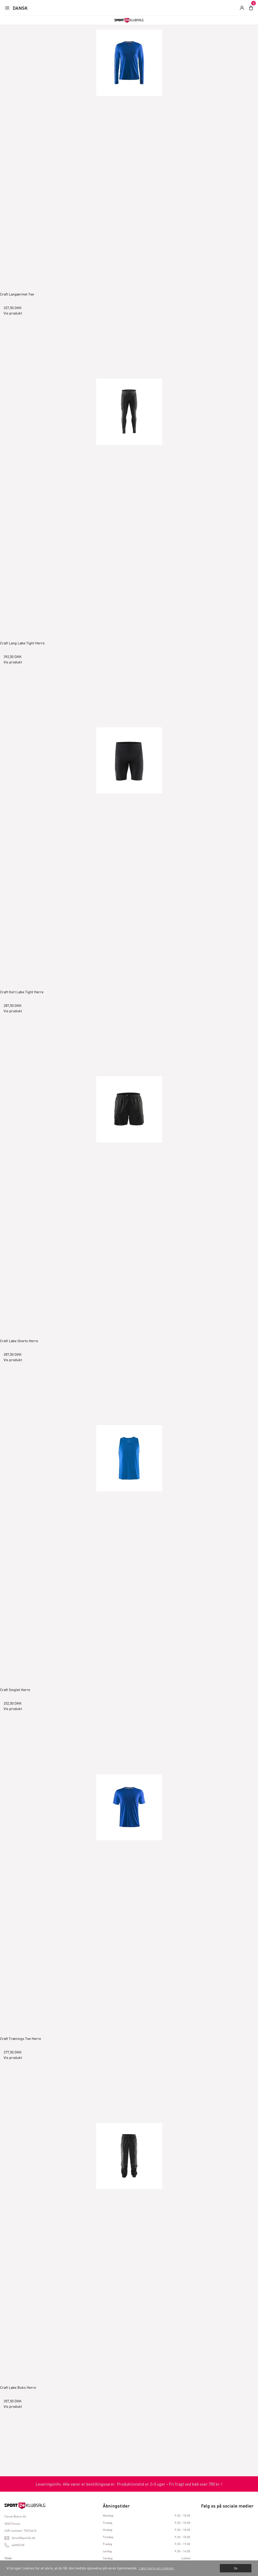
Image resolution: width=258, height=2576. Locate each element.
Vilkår (8, 2558)
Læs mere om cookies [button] (156, 2568)
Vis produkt (13, 313)
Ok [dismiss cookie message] (236, 2568)
